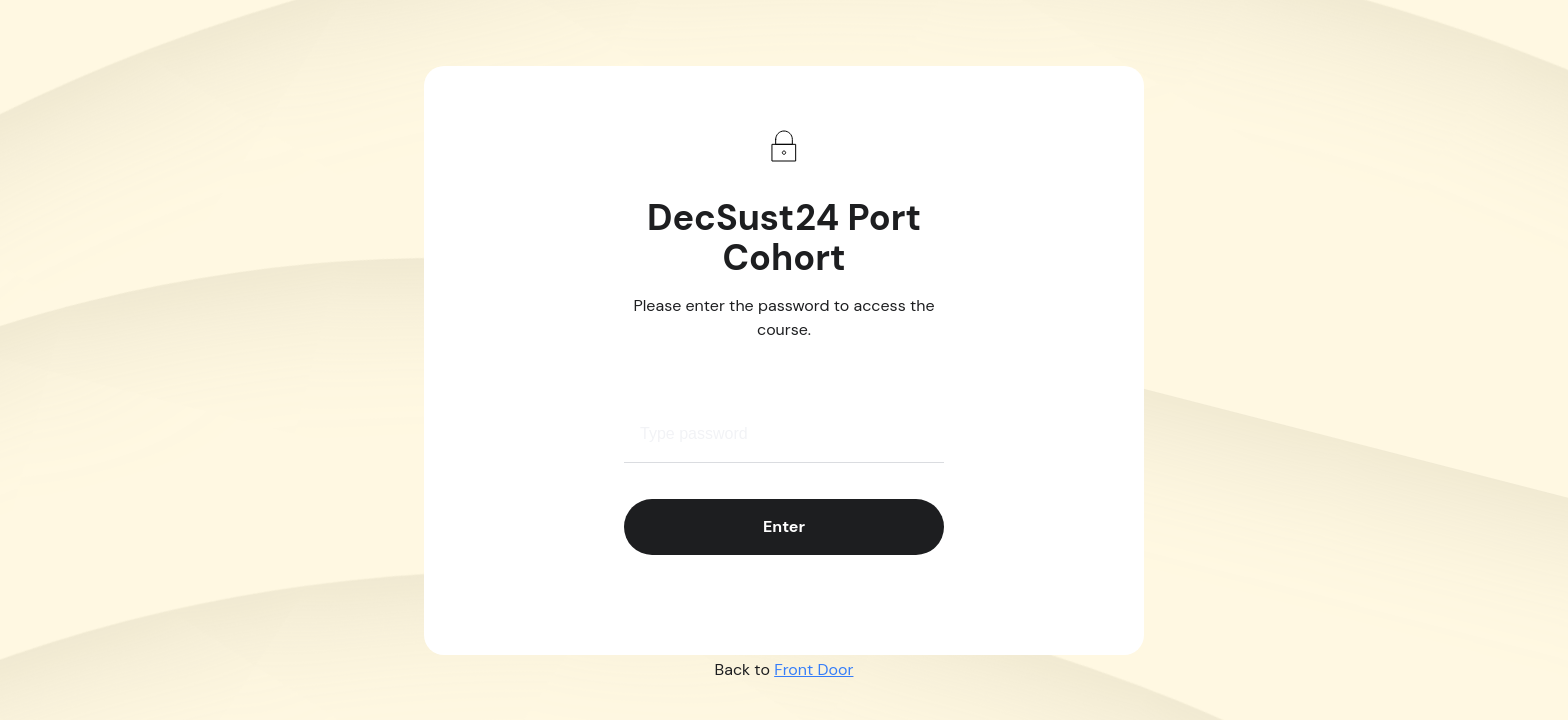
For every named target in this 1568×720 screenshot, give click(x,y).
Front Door (813, 669)
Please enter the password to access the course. (784, 317)
